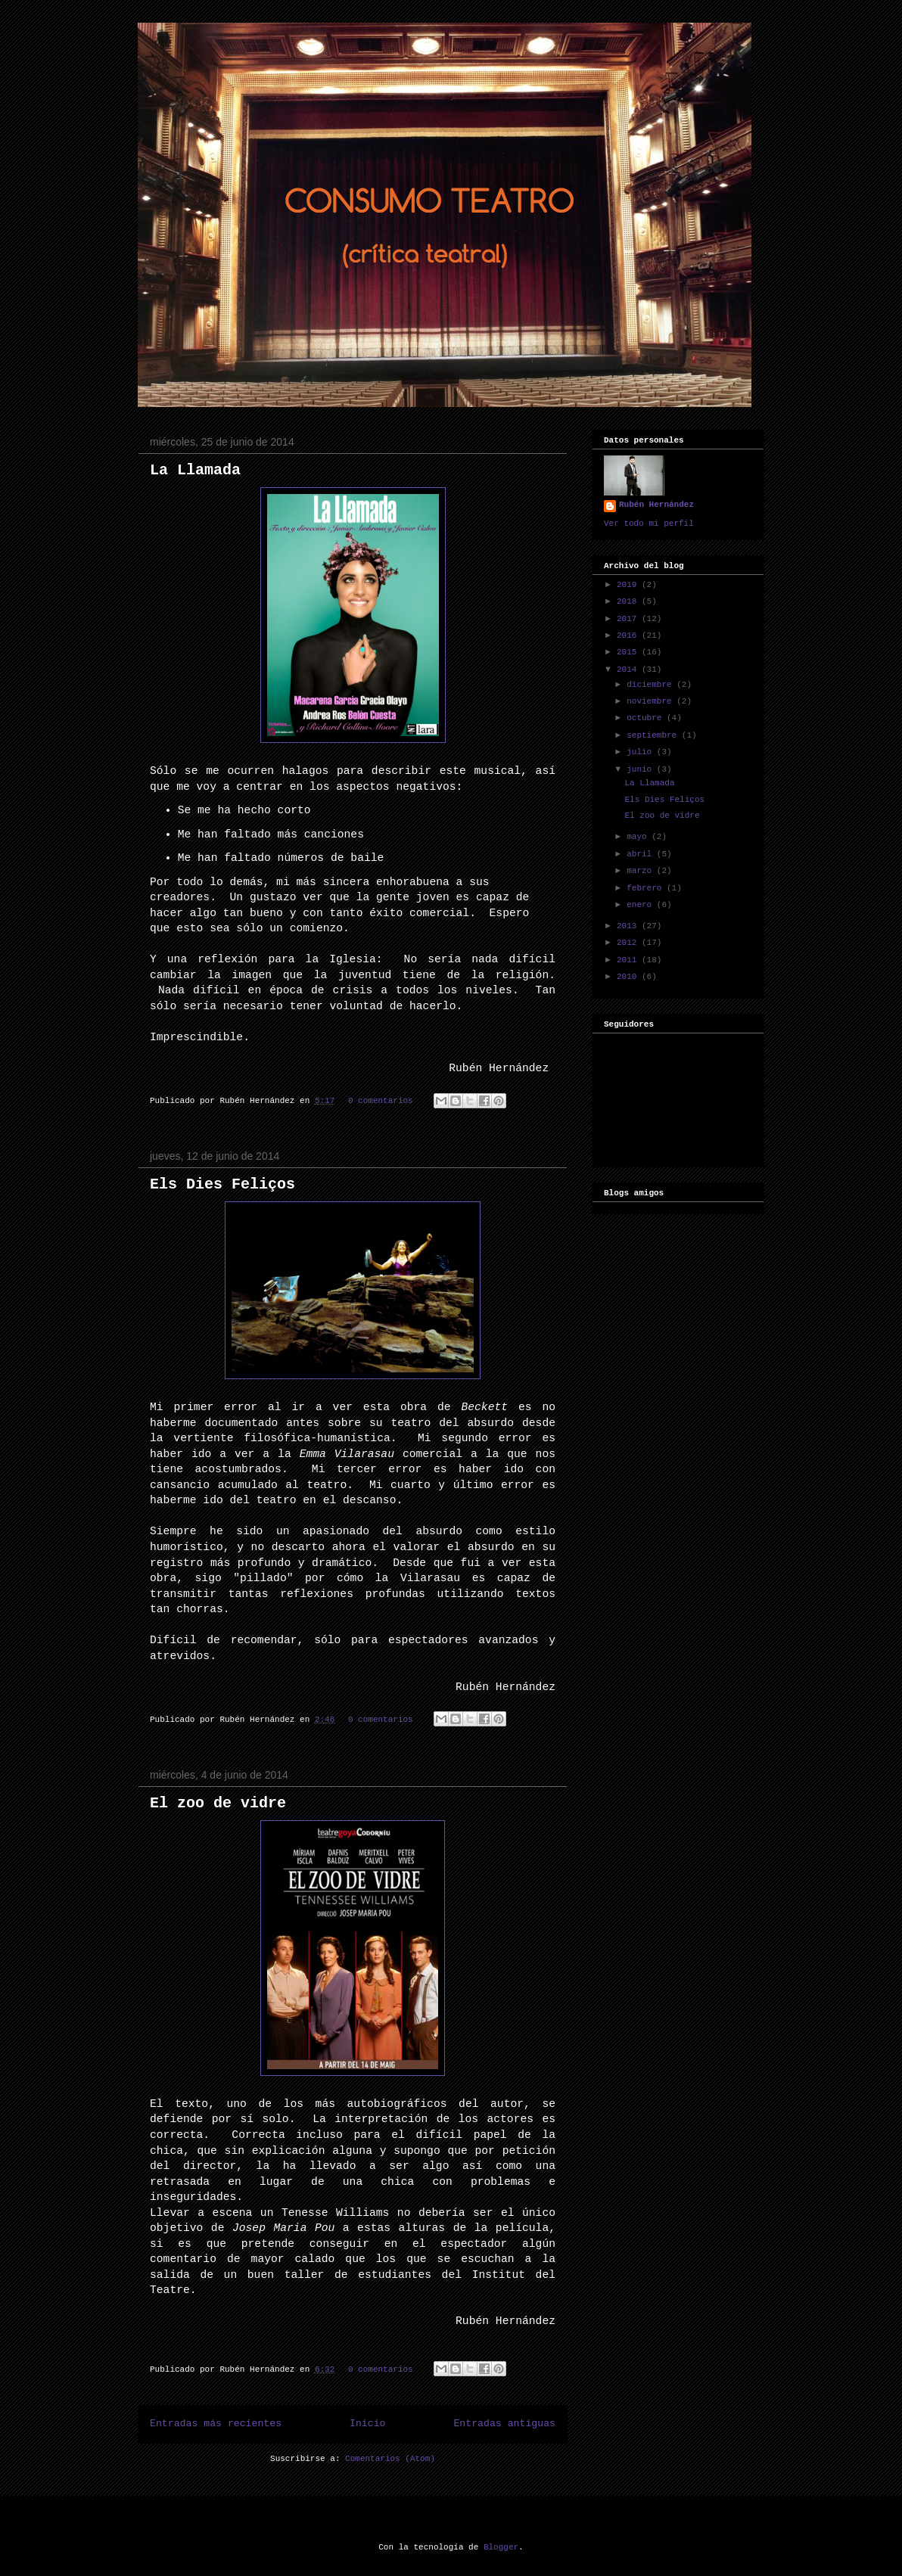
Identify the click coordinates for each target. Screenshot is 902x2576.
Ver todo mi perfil (649, 523)
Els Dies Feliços (222, 1184)
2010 (629, 976)
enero (642, 904)
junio (642, 769)
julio (642, 752)
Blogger (501, 2547)
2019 (629, 584)
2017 (629, 618)
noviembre (651, 701)
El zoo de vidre (218, 1803)
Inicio (367, 2423)
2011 (629, 960)
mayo (639, 836)
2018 (629, 601)
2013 (629, 926)
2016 (629, 635)
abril (642, 854)
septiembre (654, 735)
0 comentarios (380, 1100)
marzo (642, 870)
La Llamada (195, 470)
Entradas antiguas (504, 2423)
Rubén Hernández (656, 504)
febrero (647, 888)
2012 (629, 942)
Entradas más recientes (215, 2423)
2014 (629, 669)
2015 (629, 652)
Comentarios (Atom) (390, 2458)
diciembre (651, 684)
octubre (647, 717)
